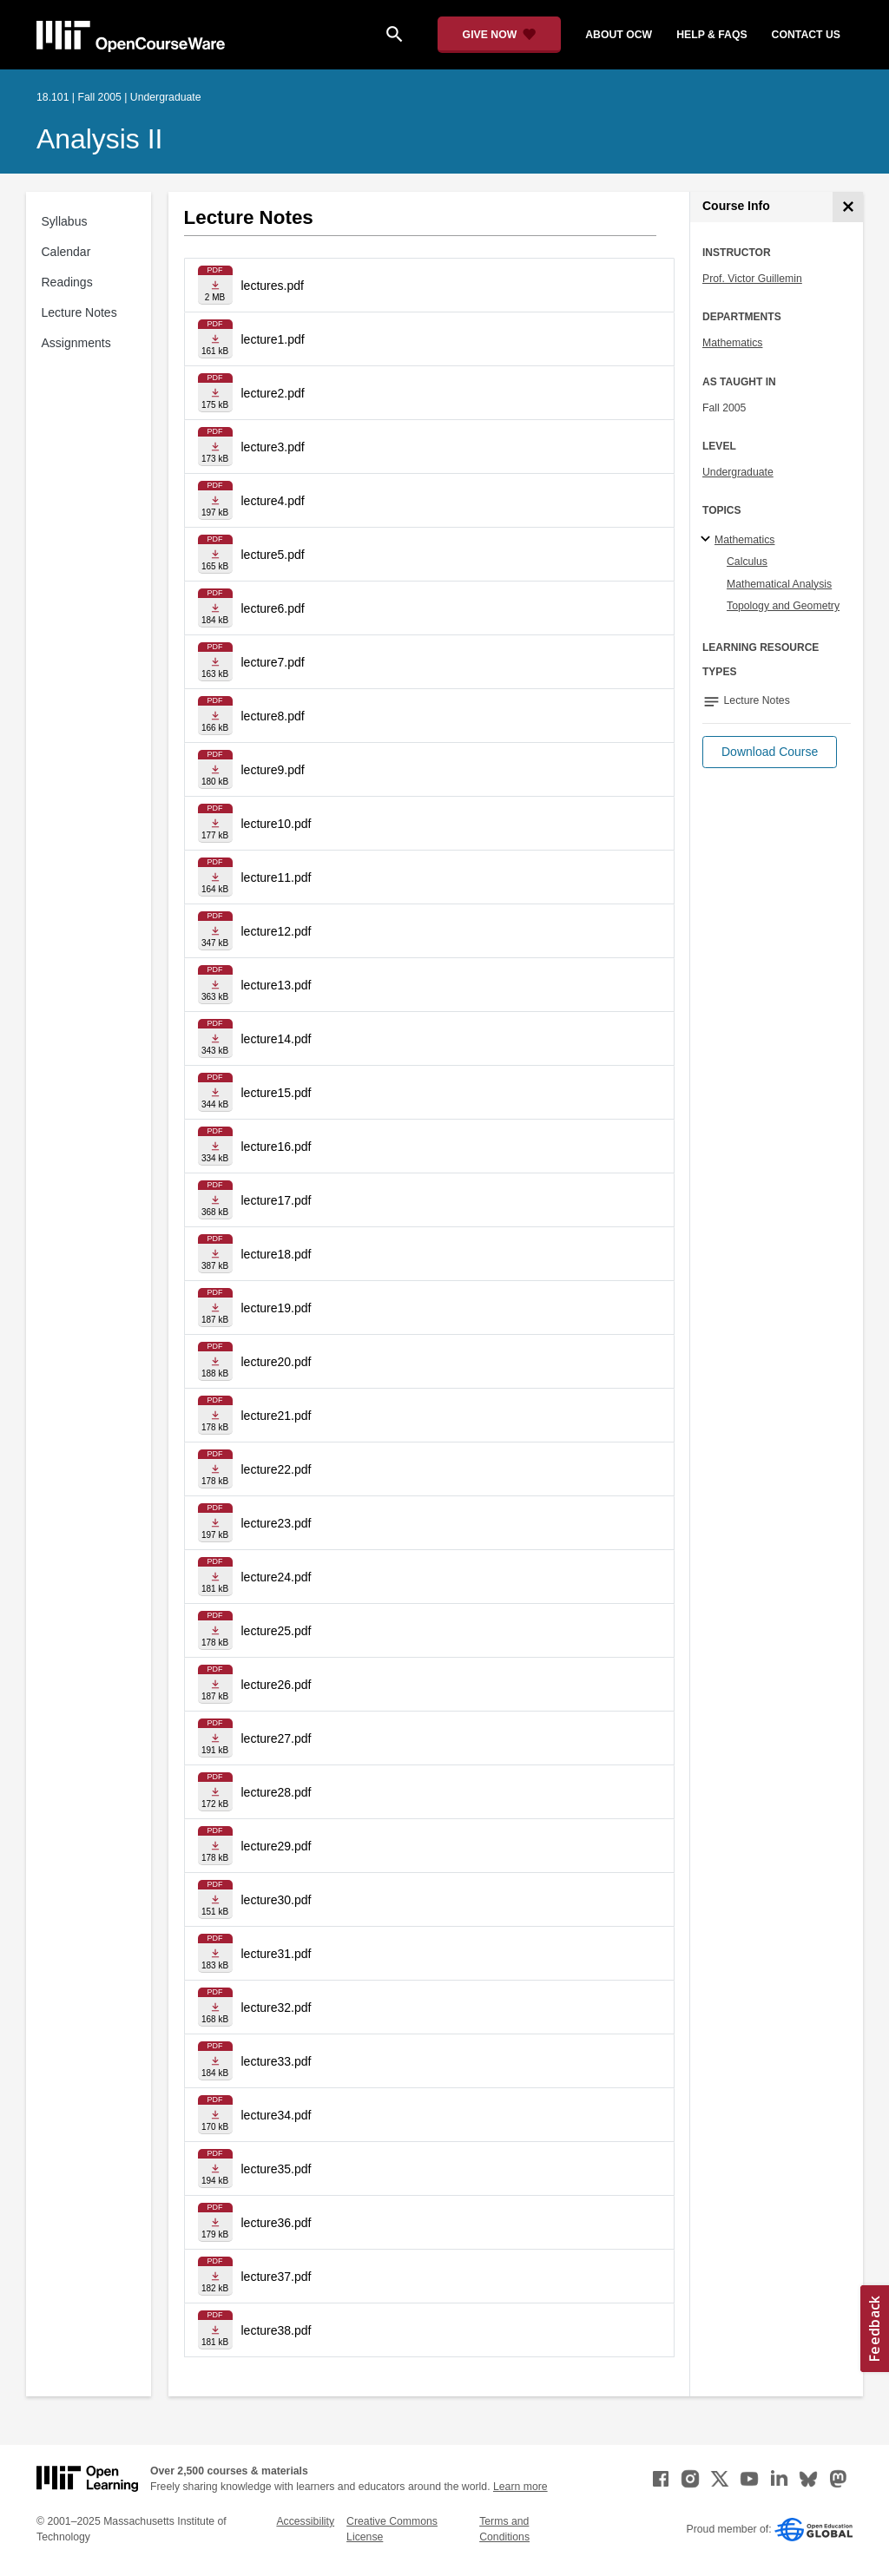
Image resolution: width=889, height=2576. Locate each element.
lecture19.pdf (276, 1308)
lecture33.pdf (276, 2061)
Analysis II (99, 138)
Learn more (520, 2487)
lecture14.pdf (276, 1039)
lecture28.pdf (276, 1792)
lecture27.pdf (276, 1738)
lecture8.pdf (273, 716)
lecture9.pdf (273, 770)
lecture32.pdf (276, 2007)
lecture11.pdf (276, 877)
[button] (769, 752)
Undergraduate (738, 472)
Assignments (76, 343)
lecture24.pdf (276, 1577)
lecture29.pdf (276, 1846)
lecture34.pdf (276, 2115)
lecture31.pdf (276, 1954)
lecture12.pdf (276, 931)
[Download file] (215, 285)
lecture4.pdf (273, 501)
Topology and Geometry (783, 606)
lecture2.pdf (273, 393)
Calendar (66, 252)
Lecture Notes (79, 312)
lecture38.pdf (276, 2330)
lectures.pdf (272, 285)
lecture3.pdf (273, 447)
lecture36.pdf (276, 2223)
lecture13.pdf (276, 985)
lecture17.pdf (276, 1200)
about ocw (618, 35)
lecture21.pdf (276, 1416)
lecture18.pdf (276, 1254)
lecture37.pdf (276, 2277)
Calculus (747, 561)
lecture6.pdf (273, 608)
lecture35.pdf (276, 2169)
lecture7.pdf (273, 662)
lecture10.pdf (276, 824)
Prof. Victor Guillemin (752, 279)
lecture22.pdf (276, 1469)
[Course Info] (848, 207)
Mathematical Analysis (779, 584)
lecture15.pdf (276, 1093)
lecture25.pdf (276, 1631)
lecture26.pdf (276, 1685)
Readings (67, 282)
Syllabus (65, 221)
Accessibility (305, 2521)
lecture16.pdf (276, 1146)
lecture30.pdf (276, 1900)
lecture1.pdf (273, 339)
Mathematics (732, 343)
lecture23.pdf (276, 1523)
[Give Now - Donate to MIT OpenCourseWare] (500, 34)
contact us (806, 35)
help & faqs (711, 35)
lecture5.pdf (273, 555)
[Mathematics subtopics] (708, 540)
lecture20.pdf (276, 1362)
